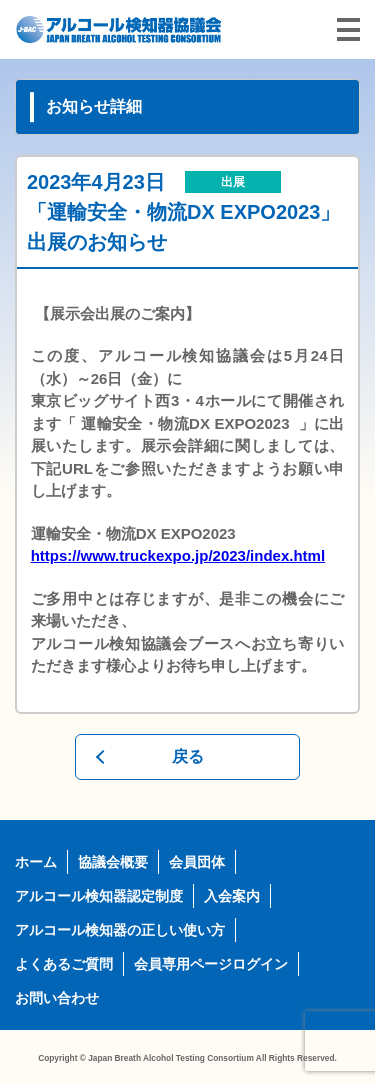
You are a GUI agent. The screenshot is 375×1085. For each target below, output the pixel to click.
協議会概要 (113, 862)
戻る (188, 756)
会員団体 (197, 862)
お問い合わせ (57, 998)
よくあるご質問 (64, 964)
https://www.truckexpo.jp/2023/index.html (178, 555)
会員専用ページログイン (211, 964)
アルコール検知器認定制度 (99, 896)
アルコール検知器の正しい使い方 (120, 930)
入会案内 (232, 896)
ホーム (36, 862)
